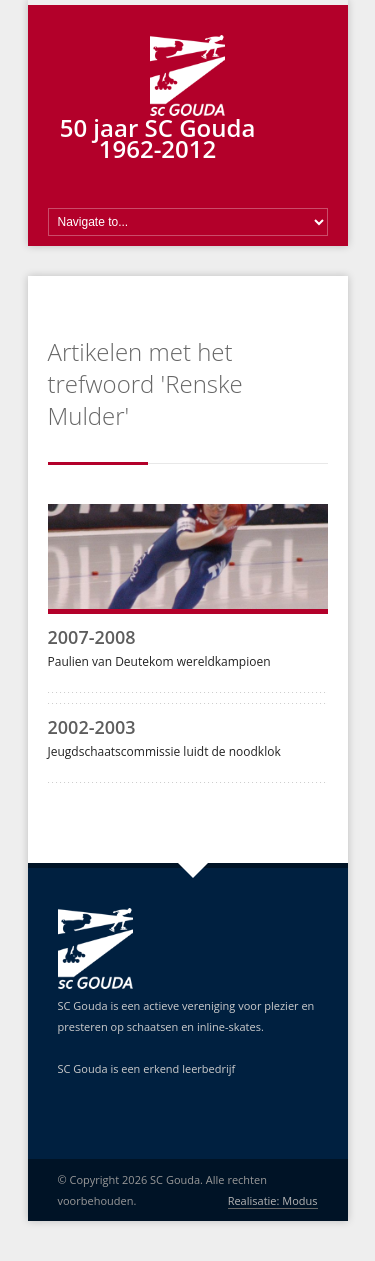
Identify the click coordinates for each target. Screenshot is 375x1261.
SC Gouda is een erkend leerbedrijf (147, 1068)
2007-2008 (92, 637)
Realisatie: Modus (273, 1200)
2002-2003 (92, 727)
